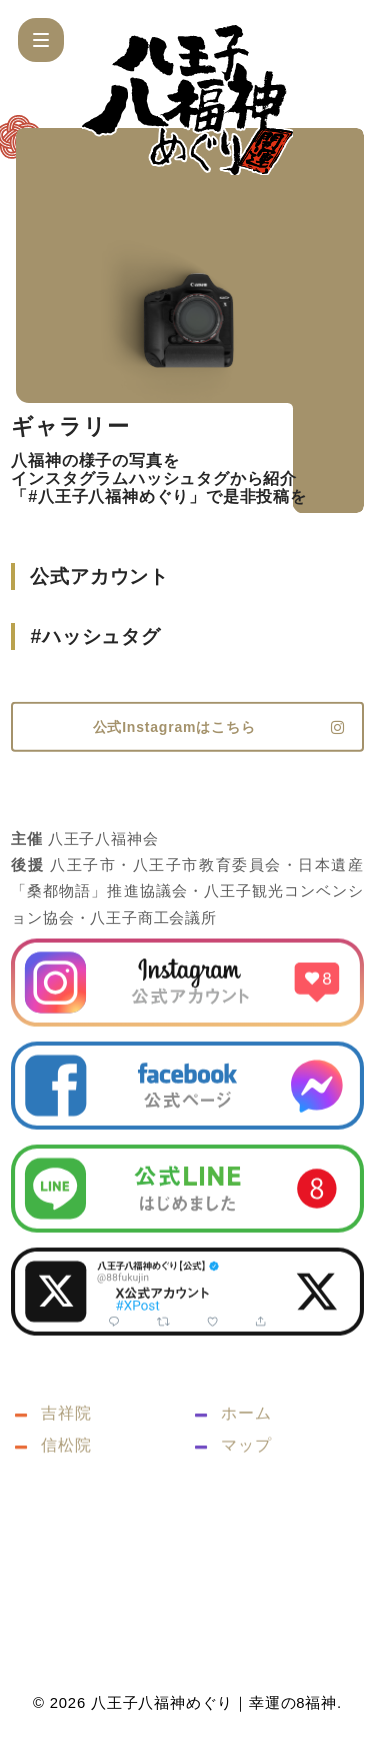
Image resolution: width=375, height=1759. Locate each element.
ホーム (246, 1452)
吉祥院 (66, 1452)
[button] (41, 40)
